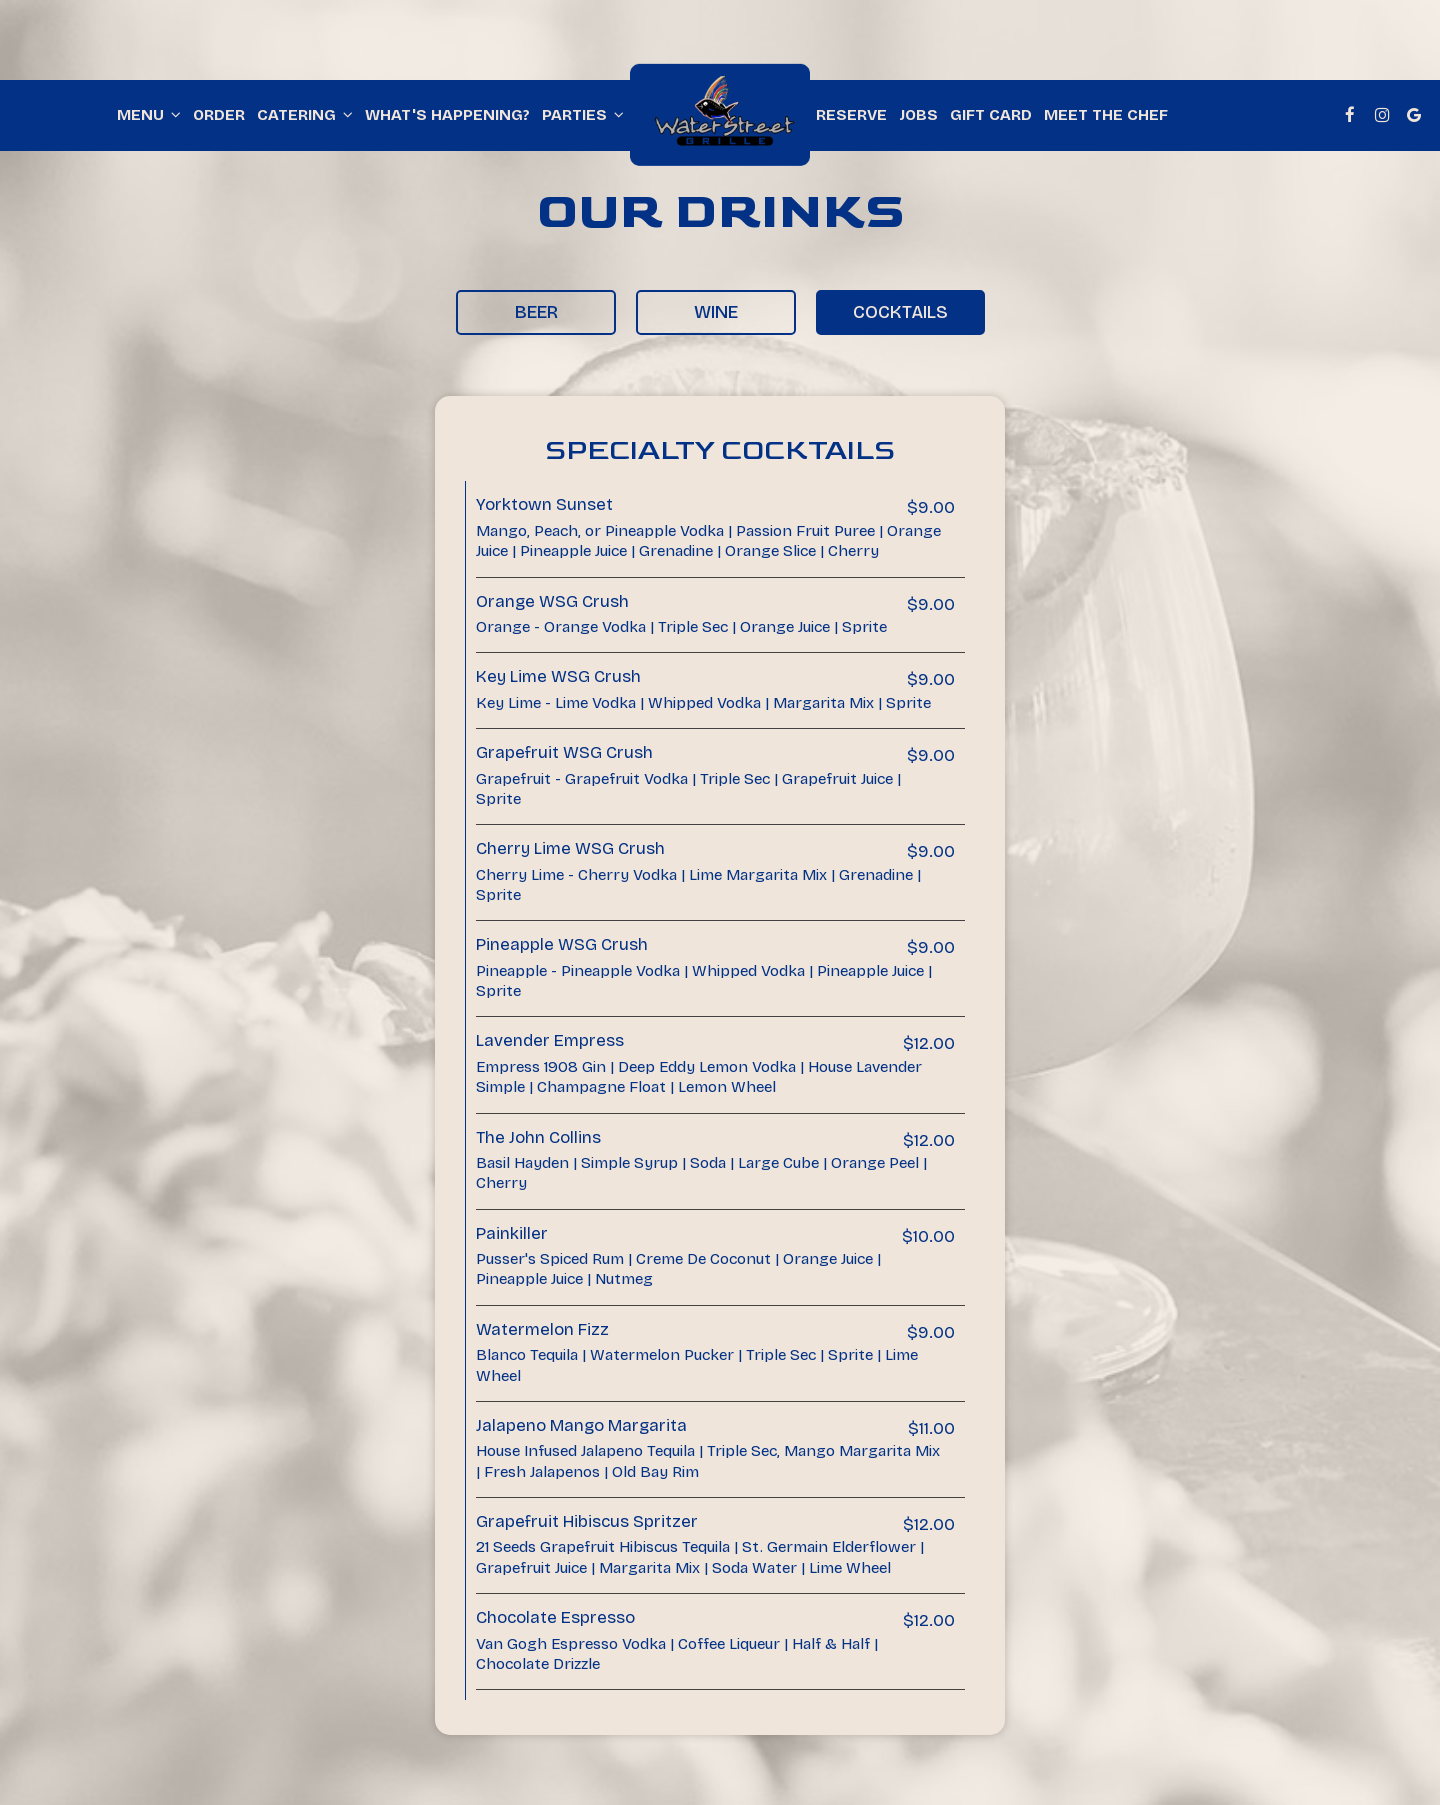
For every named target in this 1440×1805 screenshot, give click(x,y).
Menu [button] (149, 115)
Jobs (918, 115)
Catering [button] (305, 115)
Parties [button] (583, 115)
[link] (720, 115)
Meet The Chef (1106, 115)
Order (219, 115)
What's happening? (447, 115)
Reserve (851, 115)
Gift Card (991, 115)
